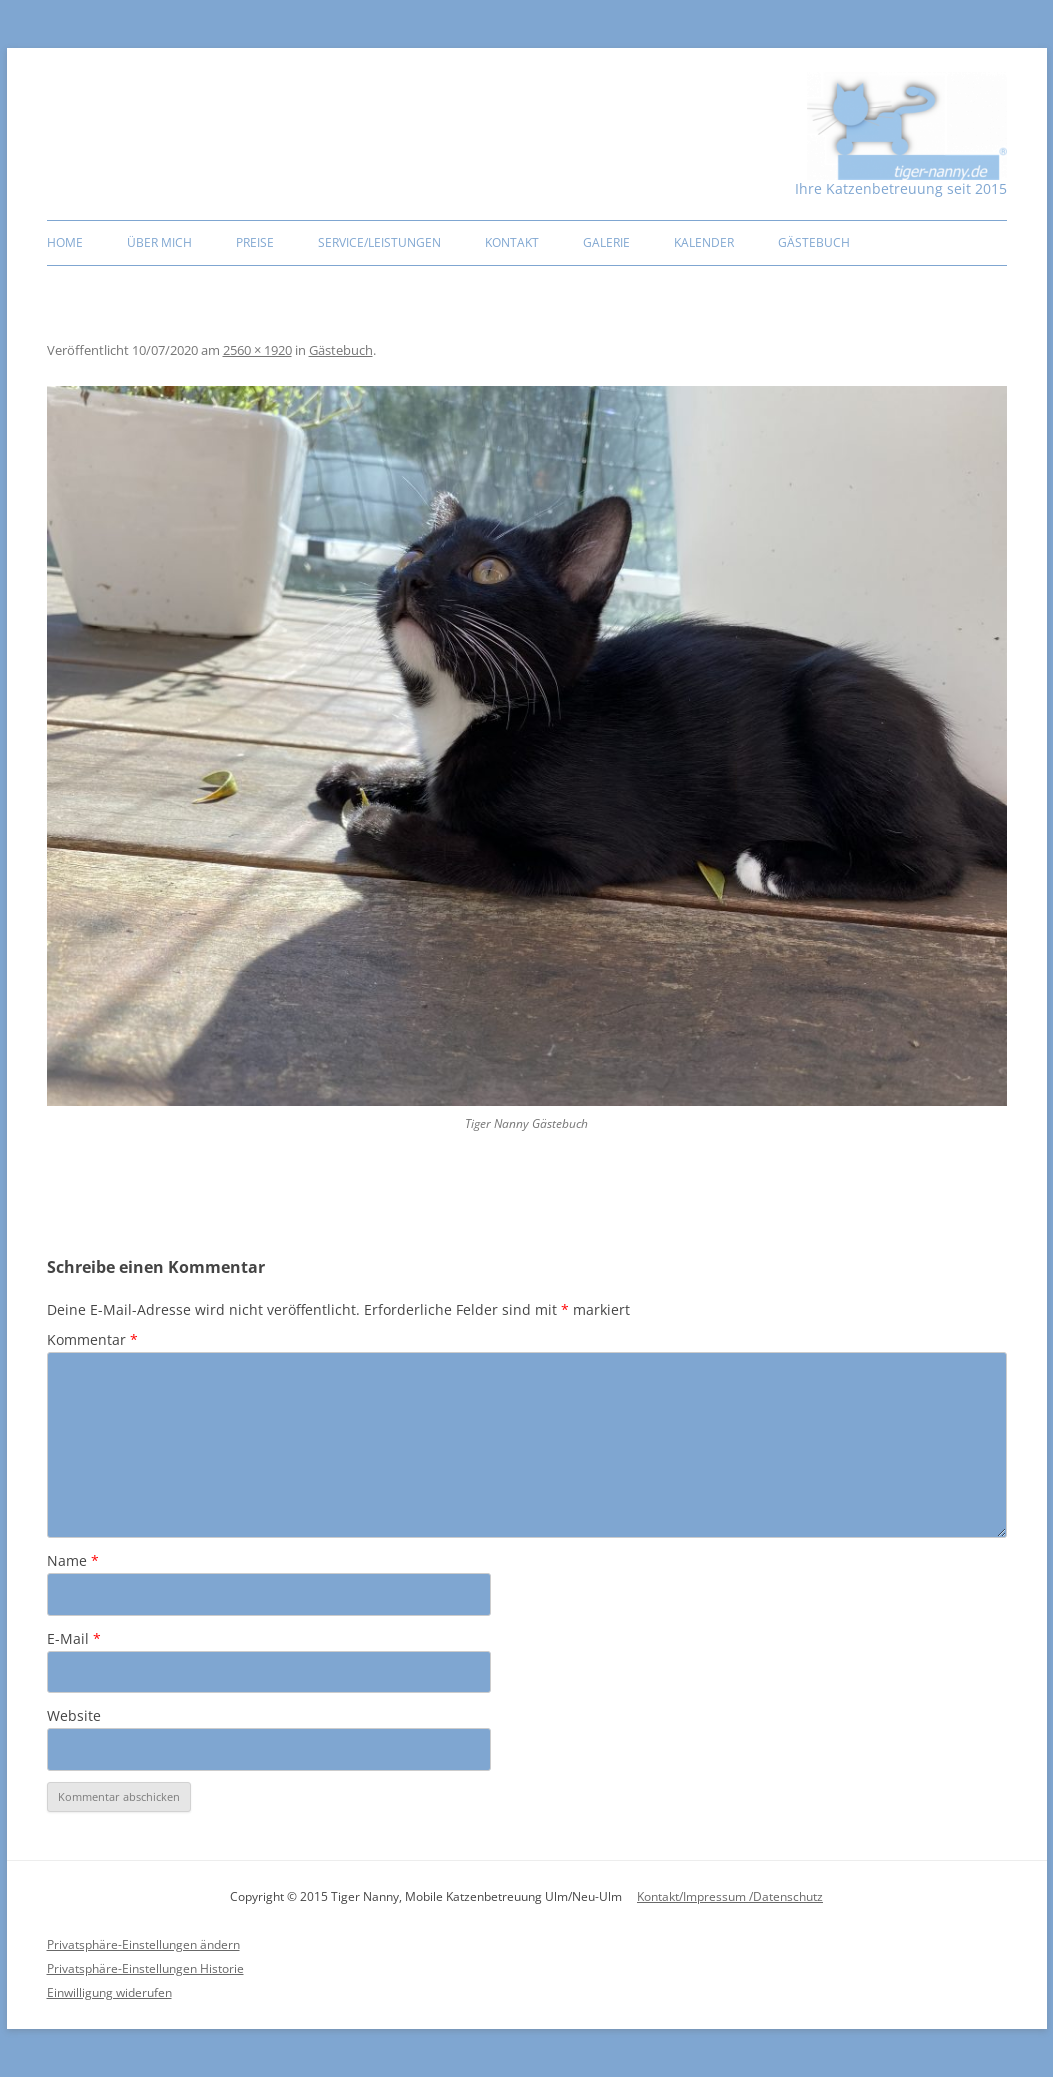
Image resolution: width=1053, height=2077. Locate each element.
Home (65, 242)
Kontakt (512, 242)
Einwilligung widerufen (109, 1992)
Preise (255, 242)
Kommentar (92, 1339)
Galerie (606, 242)
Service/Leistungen (379, 242)
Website (74, 1715)
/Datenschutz (786, 1896)
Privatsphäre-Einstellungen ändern (143, 1944)
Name (73, 1560)
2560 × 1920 (257, 350)
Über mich (159, 242)
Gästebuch (814, 242)
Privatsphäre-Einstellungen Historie (145, 1968)
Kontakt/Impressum (693, 1896)
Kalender (704, 242)
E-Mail (74, 1638)
